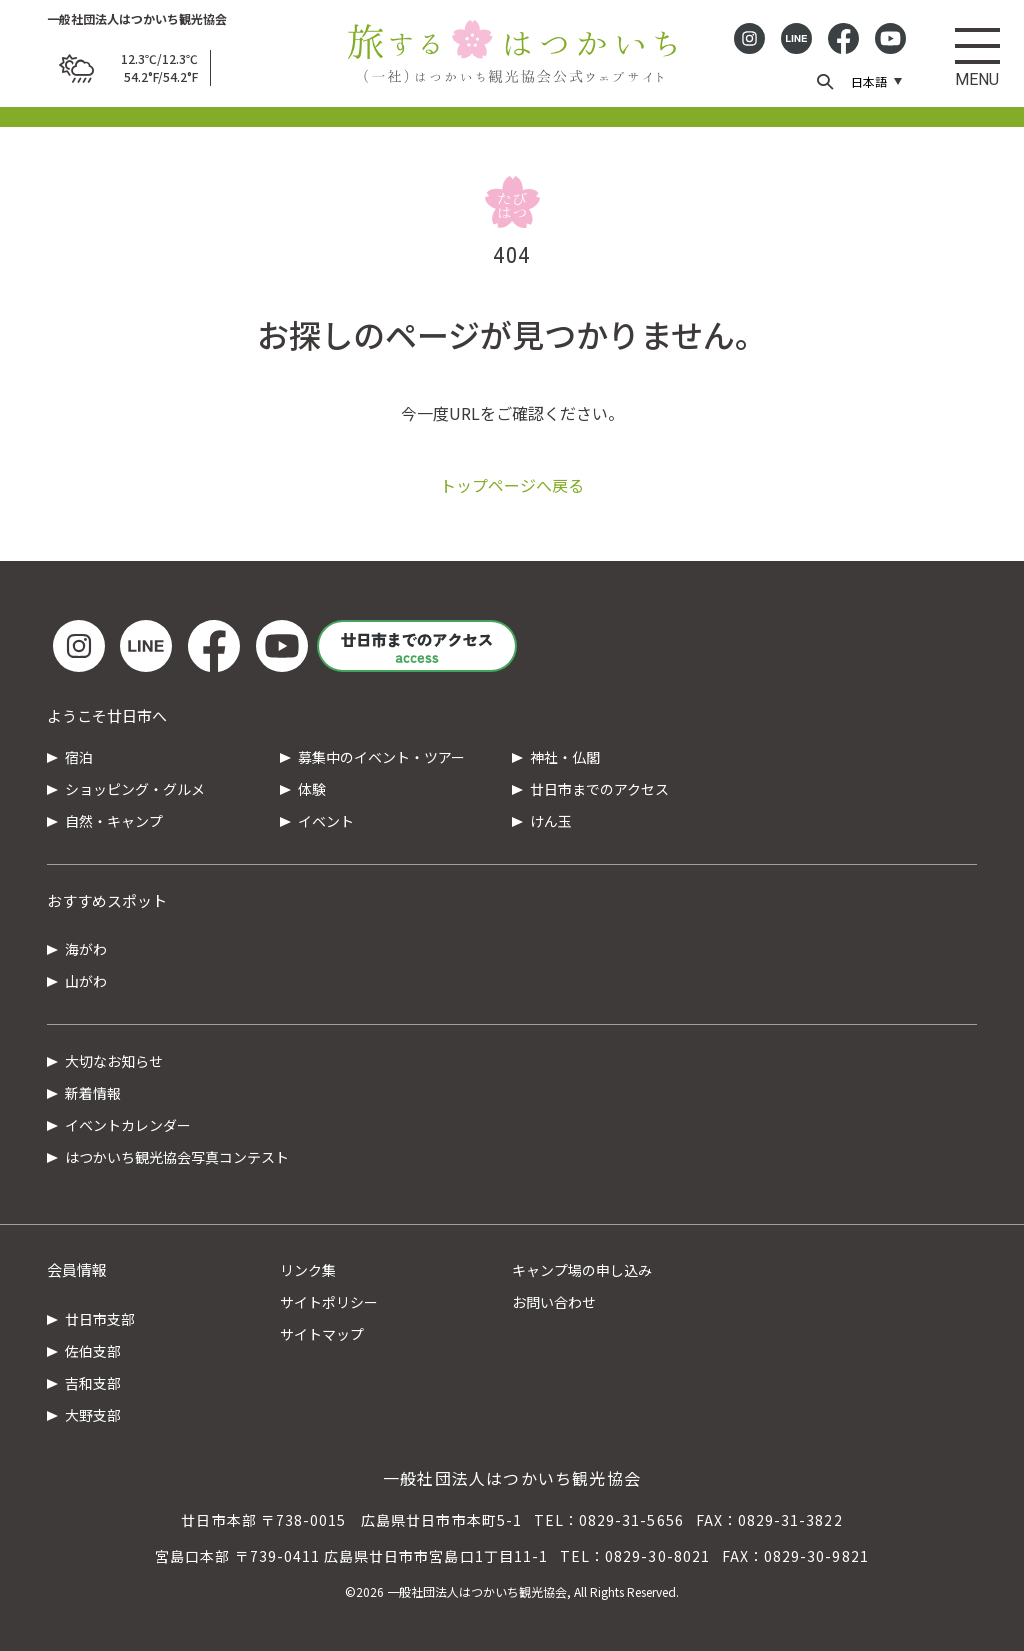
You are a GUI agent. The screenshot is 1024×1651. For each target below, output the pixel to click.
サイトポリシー (329, 1302)
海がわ (86, 949)
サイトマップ (322, 1334)
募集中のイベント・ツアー (381, 757)
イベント (326, 821)
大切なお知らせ (114, 1061)
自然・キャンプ (114, 821)
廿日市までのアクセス (599, 789)
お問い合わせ (554, 1302)
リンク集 (308, 1270)
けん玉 (551, 821)
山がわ (86, 981)
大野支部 (93, 1415)
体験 (312, 789)
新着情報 (93, 1093)
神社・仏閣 (565, 757)
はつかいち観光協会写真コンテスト (177, 1157)
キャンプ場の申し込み (582, 1270)
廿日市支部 (100, 1319)
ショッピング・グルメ (135, 789)
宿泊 (79, 757)
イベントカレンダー (128, 1125)
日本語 (869, 81)
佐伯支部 (93, 1351)
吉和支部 (93, 1383)
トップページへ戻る (512, 485)
